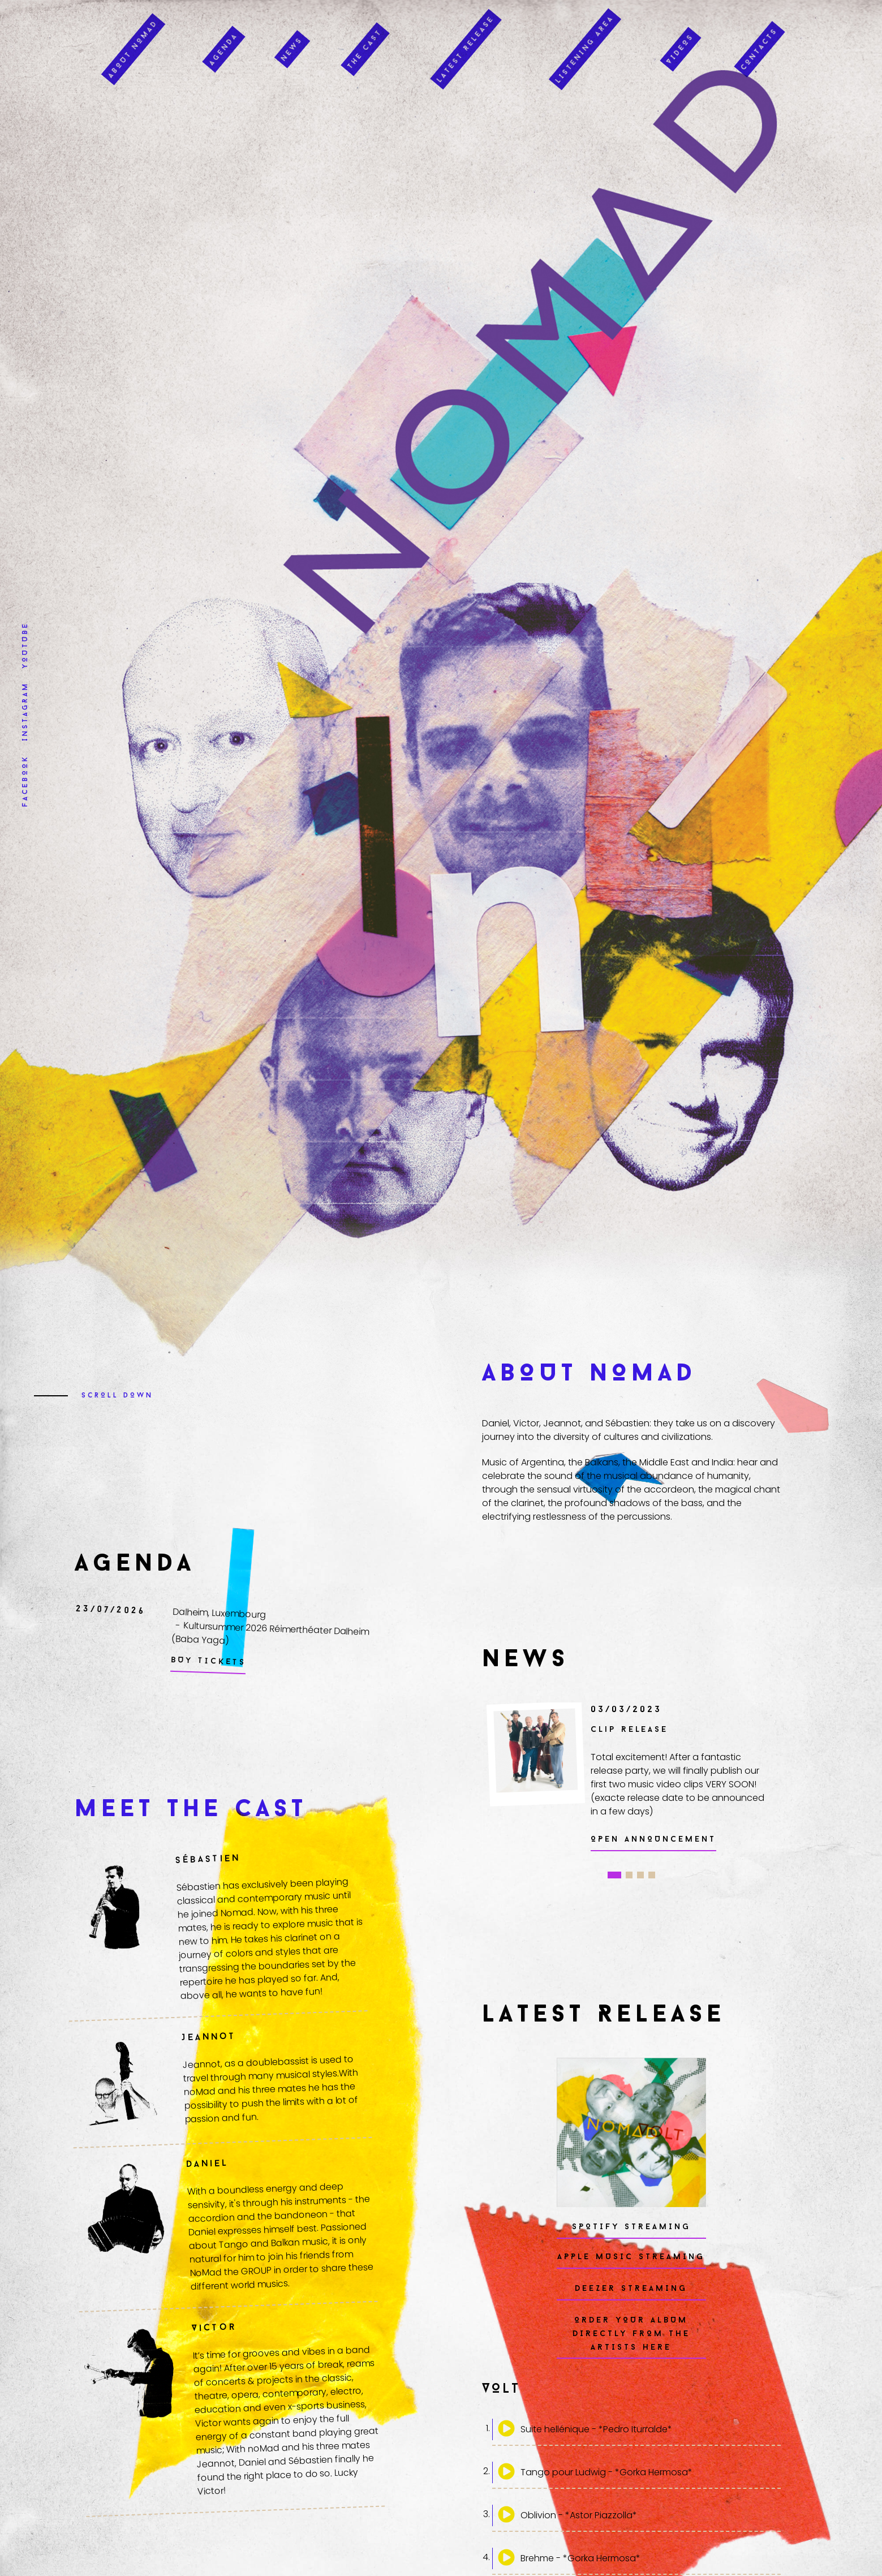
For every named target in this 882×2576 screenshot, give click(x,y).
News (292, 35)
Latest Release (466, 35)
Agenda (224, 35)
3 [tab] (640, 1875)
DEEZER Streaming (631, 2289)
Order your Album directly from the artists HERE (631, 2334)
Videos (680, 35)
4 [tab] (651, 1875)
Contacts (759, 35)
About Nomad (133, 35)
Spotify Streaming (631, 2227)
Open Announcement (653, 1839)
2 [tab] (629, 1875)
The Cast (365, 35)
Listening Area (585, 35)
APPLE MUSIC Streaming (631, 2257)
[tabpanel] (626, 1777)
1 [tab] (614, 1875)
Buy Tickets (208, 1661)
